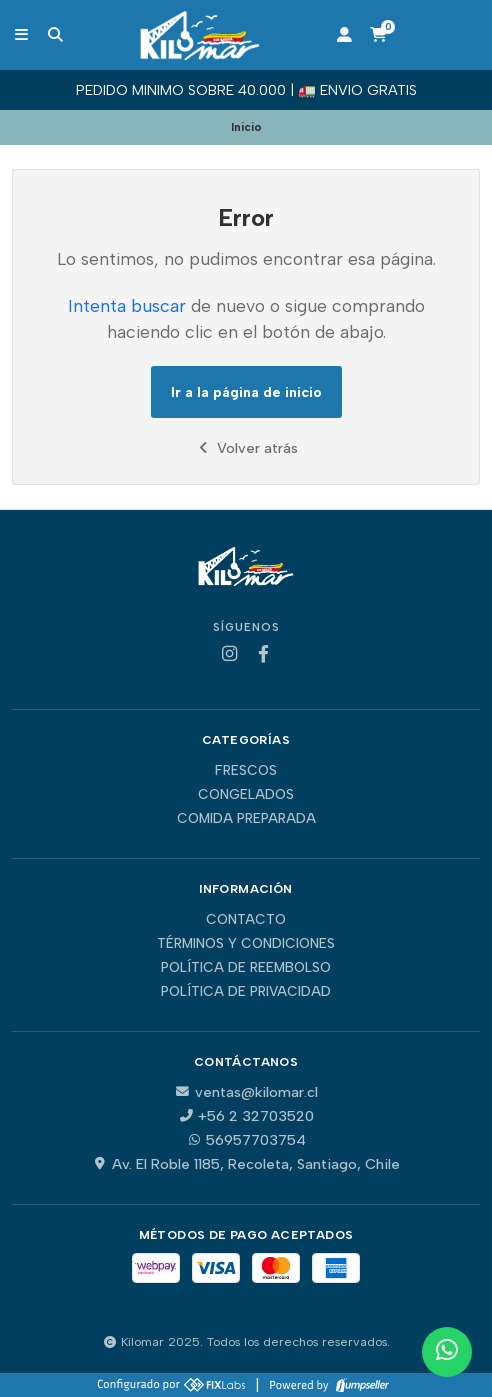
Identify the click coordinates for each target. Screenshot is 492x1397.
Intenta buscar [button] (127, 305)
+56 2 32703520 (246, 1116)
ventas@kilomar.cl (246, 1092)
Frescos (246, 771)
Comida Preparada (246, 819)
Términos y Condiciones (246, 944)
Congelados (246, 795)
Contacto (246, 920)
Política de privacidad (246, 992)
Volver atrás (246, 448)
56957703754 (246, 1140)
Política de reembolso (246, 968)
